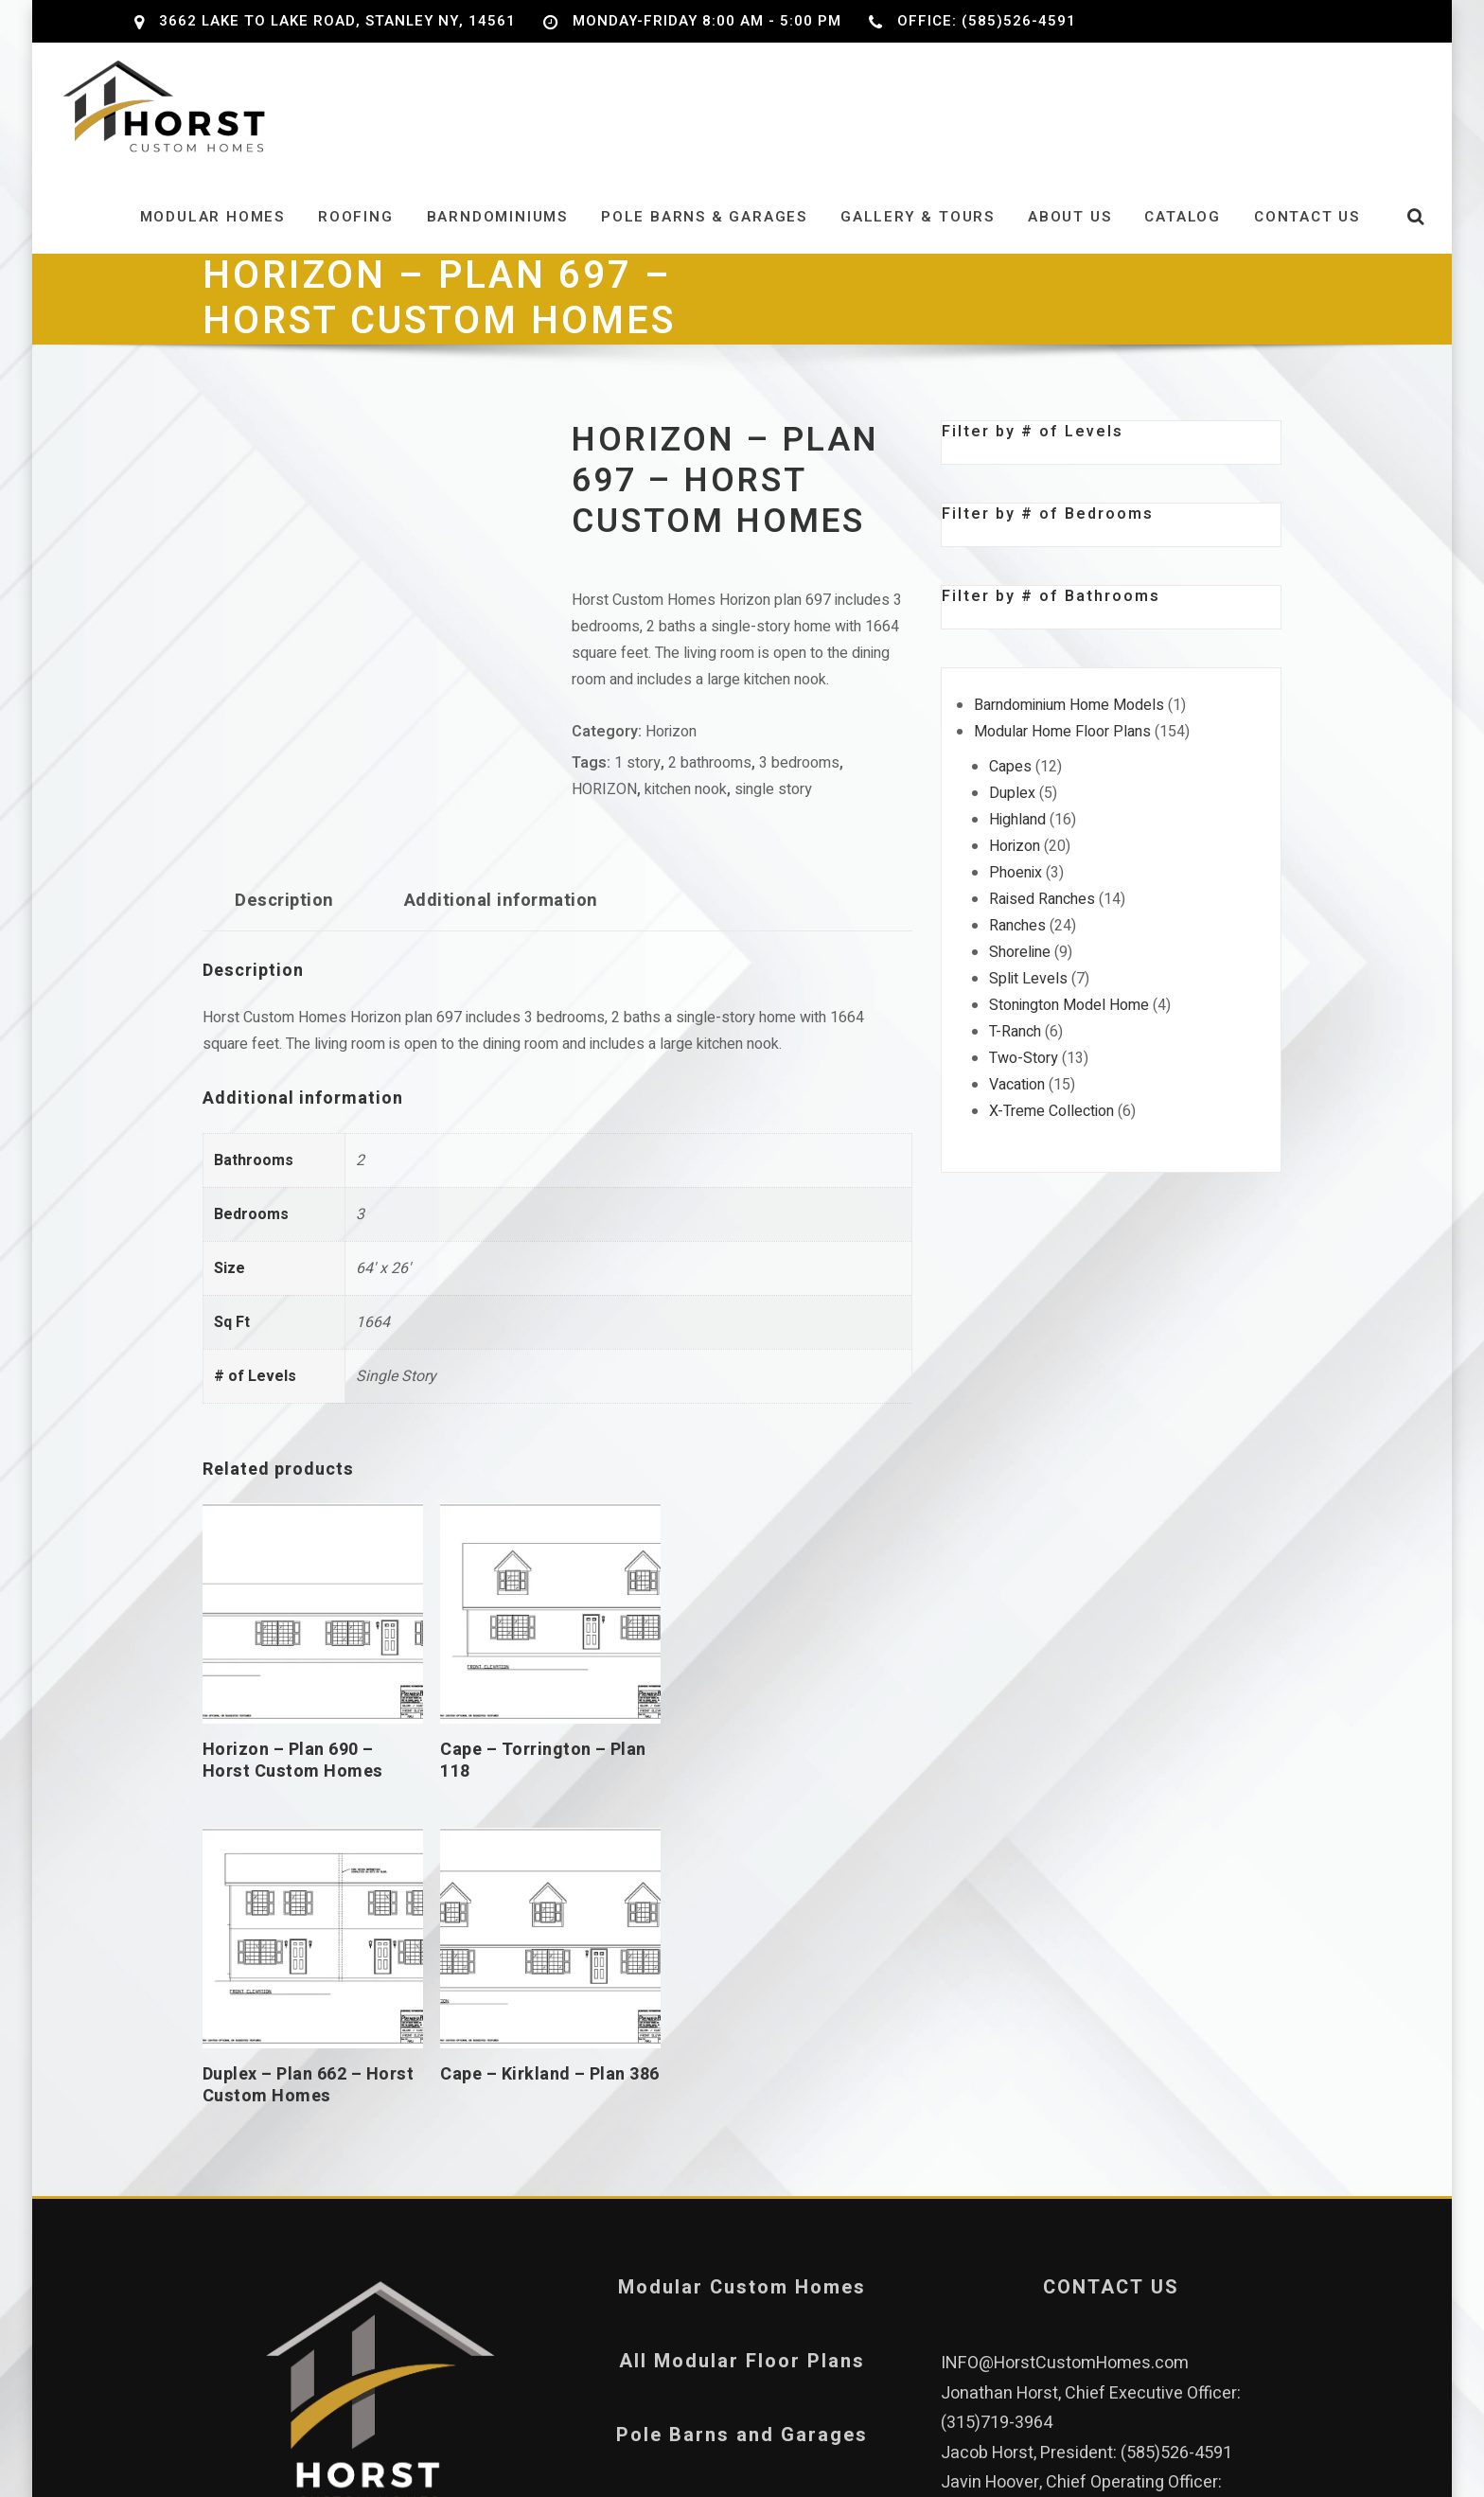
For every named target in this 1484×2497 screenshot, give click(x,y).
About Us (1069, 230)
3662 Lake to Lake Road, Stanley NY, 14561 (337, 20)
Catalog (1182, 230)
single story (773, 803)
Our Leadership (373, 2218)
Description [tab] (284, 915)
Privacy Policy (742, 2154)
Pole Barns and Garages (742, 2080)
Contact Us (1307, 230)
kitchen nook (686, 803)
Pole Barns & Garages (704, 230)
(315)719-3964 (996, 2068)
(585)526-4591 (1176, 2098)
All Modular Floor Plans (742, 2006)
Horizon (671, 746)
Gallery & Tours (917, 230)
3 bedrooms (799, 777)
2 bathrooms (709, 777)
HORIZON (604, 803)
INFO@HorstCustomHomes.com (1065, 2008)
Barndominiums (497, 230)
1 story (637, 777)
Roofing (356, 230)
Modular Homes (212, 230)
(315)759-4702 (996, 2157)
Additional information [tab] (501, 915)
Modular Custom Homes (742, 1932)
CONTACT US (1111, 1932)
